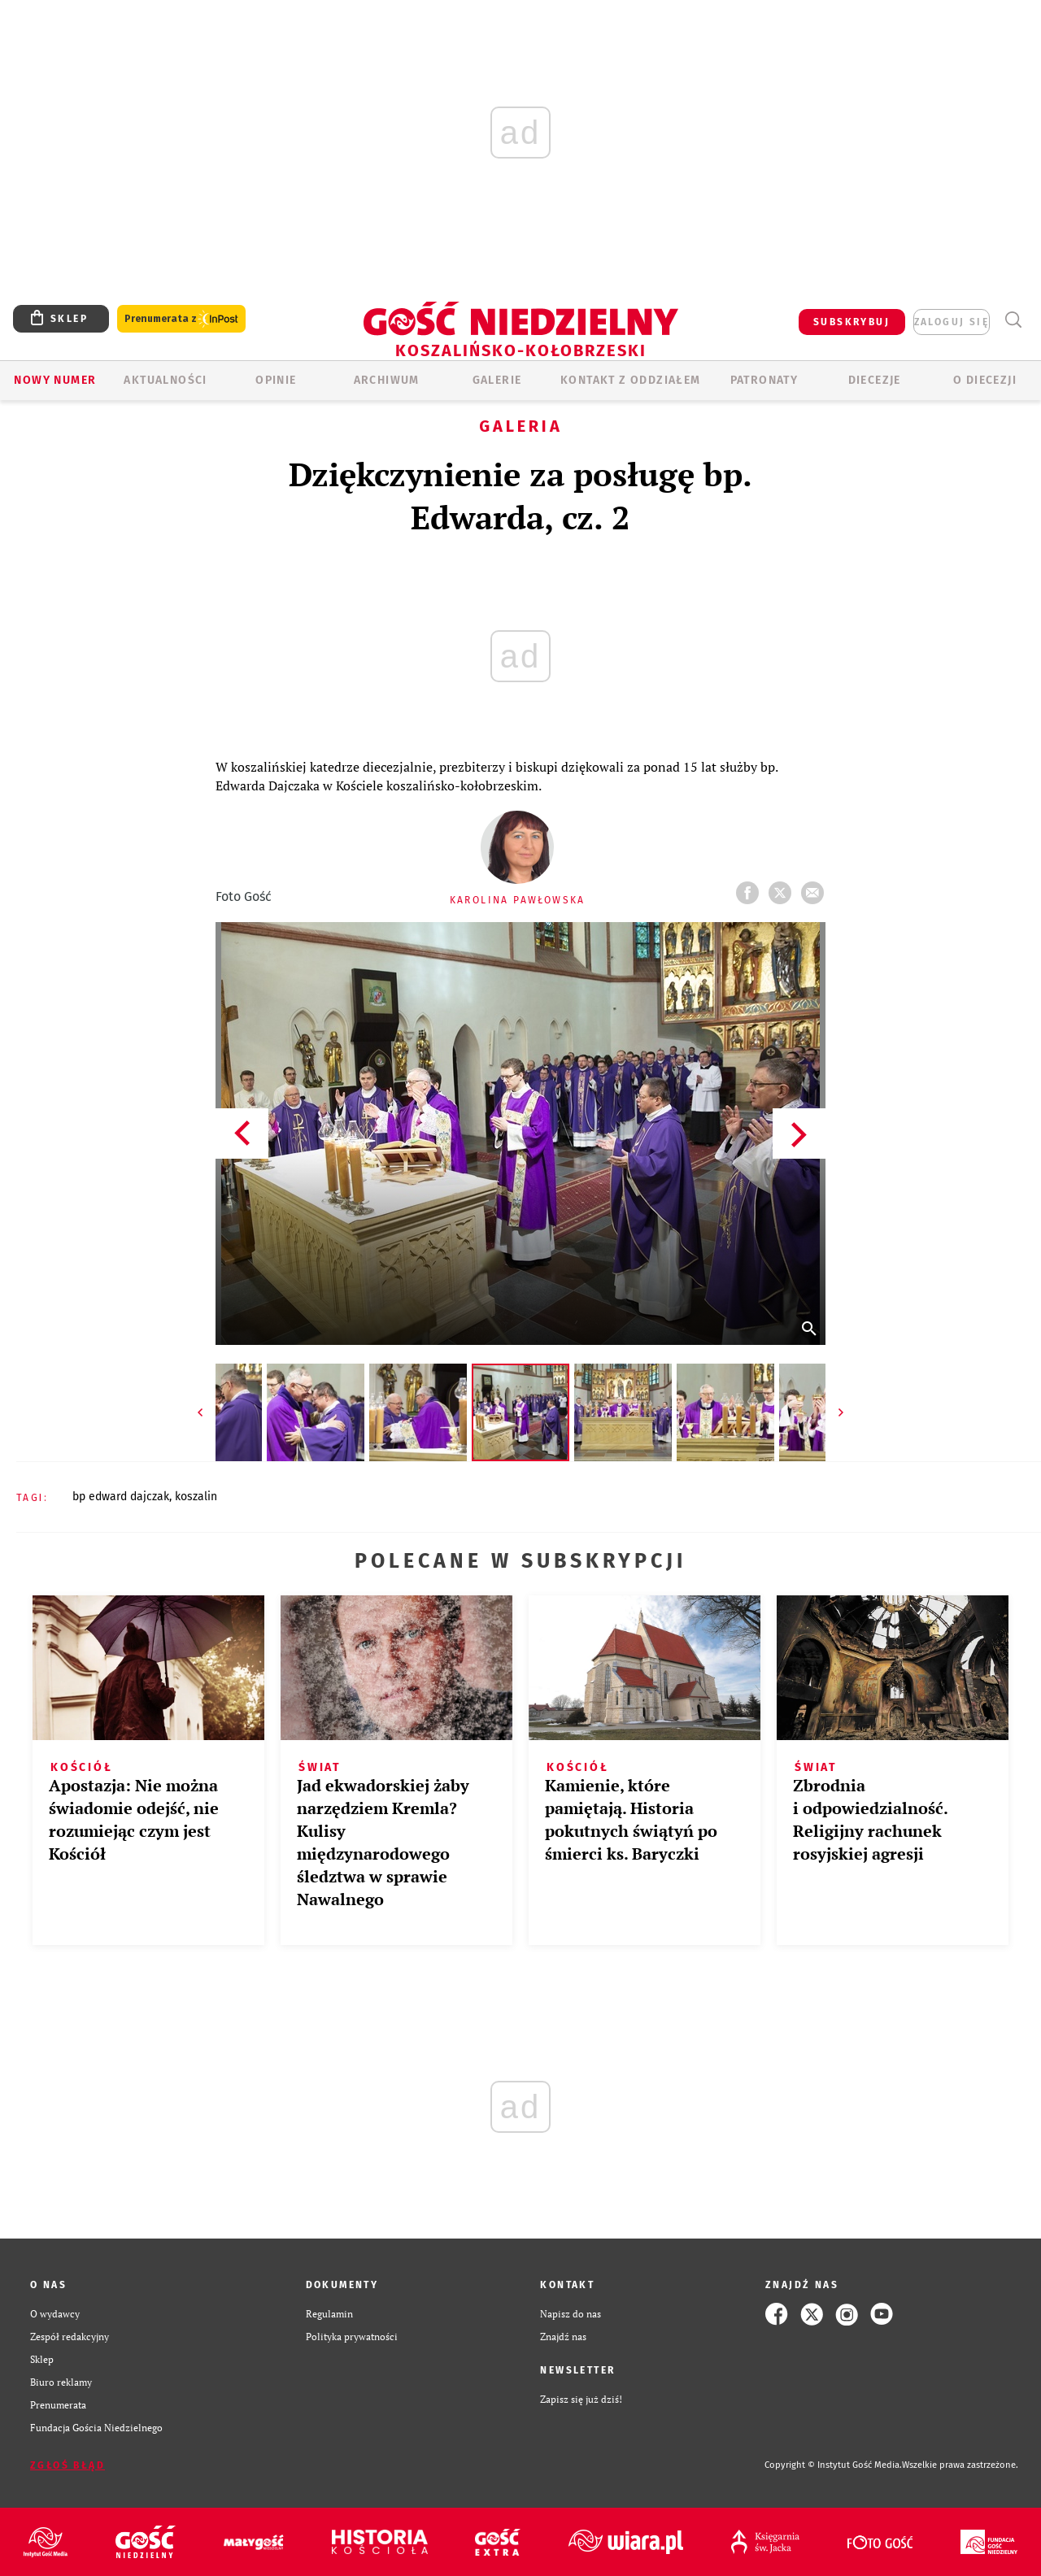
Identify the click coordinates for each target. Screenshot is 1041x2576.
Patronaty (764, 380)
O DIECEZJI (985, 380)
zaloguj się (951, 322)
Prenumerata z (181, 319)
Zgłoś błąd (67, 2465)
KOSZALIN (196, 1496)
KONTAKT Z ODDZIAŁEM (630, 380)
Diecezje (874, 380)
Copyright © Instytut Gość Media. (833, 2465)
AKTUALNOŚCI (165, 380)
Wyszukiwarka (1013, 320)
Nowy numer (55, 380)
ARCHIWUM (387, 380)
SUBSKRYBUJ (851, 322)
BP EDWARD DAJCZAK (120, 1496)
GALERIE (497, 380)
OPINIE (275, 380)
